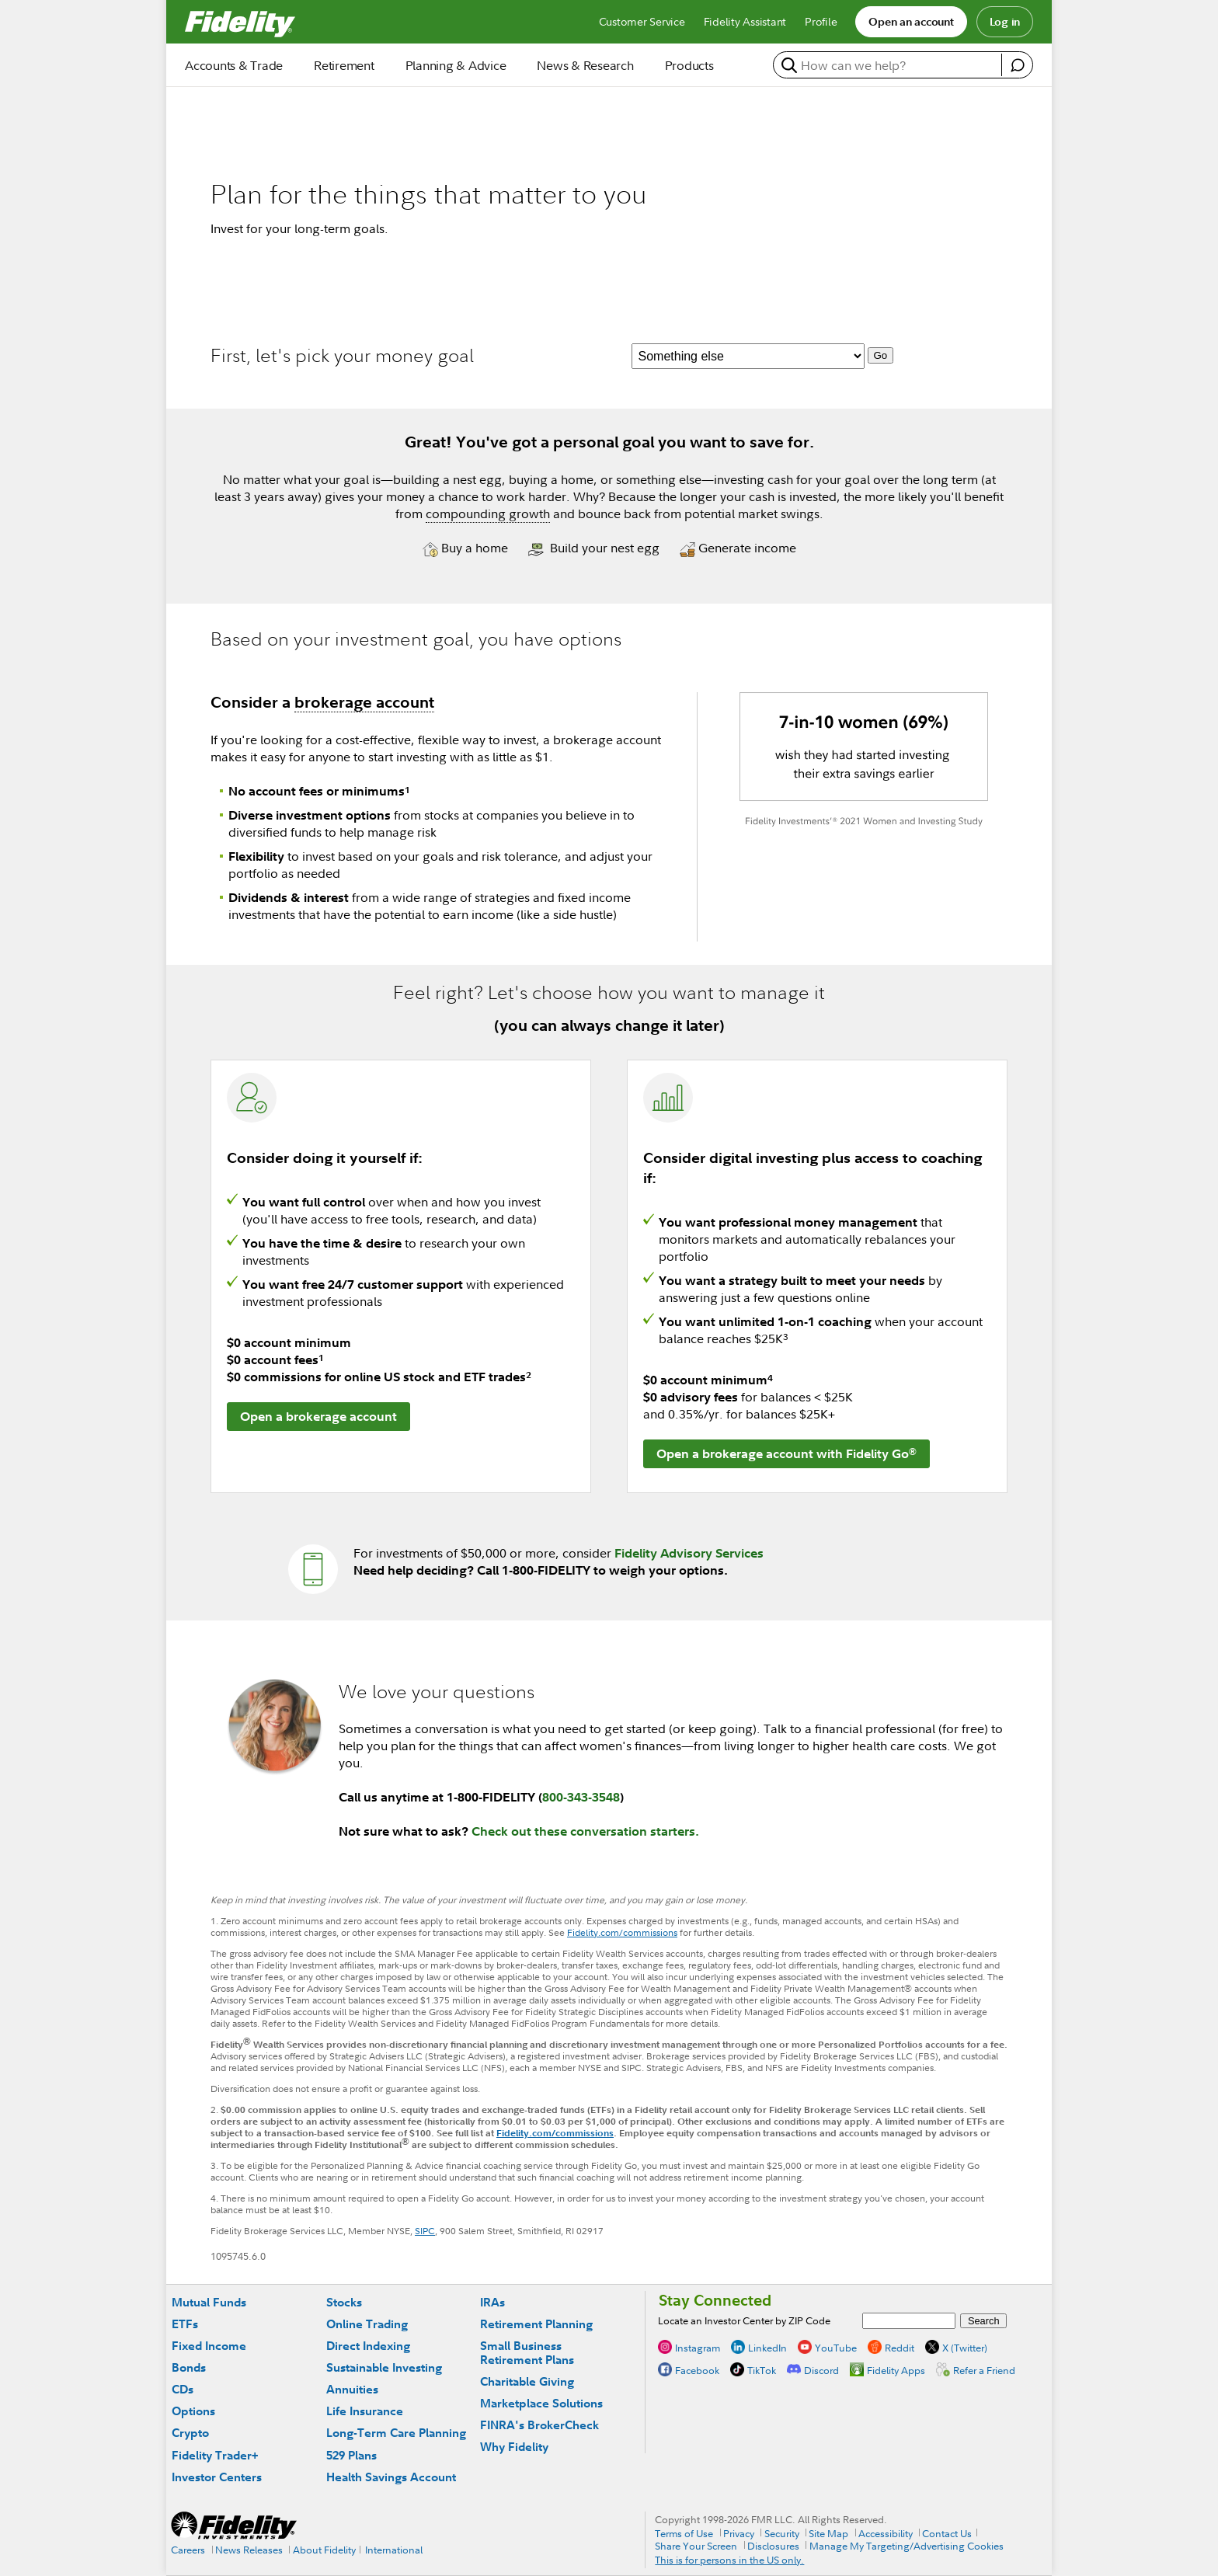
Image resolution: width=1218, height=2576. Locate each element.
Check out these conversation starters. (585, 1831)
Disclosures (773, 2545)
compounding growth (488, 513)
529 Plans (351, 2455)
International (394, 2549)
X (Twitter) (964, 2347)
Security (781, 2533)
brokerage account (364, 702)
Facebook (697, 2370)
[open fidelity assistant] (1016, 65)
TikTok (761, 2370)
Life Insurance (364, 2411)
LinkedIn (767, 2347)
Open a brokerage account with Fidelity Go (786, 1453)
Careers (188, 2549)
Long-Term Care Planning (396, 2432)
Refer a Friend (984, 2370)
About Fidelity (324, 2549)
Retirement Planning (536, 2324)
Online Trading (367, 2324)
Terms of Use (684, 2533)
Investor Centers (217, 2477)
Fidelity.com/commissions (622, 1932)
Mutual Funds (209, 2302)
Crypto (190, 2432)
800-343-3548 (581, 1797)
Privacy (738, 2533)
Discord (821, 2370)
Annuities (352, 2389)
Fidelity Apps (896, 2370)
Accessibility (885, 2533)
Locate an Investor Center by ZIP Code (744, 2320)
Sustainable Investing (384, 2367)
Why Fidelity (514, 2446)
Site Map (828, 2533)
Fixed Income (209, 2345)
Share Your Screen (696, 2545)
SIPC (425, 2230)
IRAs (492, 2302)
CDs (182, 2389)
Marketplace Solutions (541, 2403)
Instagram (697, 2347)
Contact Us (947, 2533)
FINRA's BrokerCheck (539, 2425)
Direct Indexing (368, 2345)
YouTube (836, 2347)
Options (193, 2411)
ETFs (185, 2324)
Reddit (899, 2347)
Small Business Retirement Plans (527, 2352)
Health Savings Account (391, 2477)
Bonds (189, 2367)
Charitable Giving (527, 2381)
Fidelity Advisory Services (689, 1553)
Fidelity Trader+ (215, 2455)
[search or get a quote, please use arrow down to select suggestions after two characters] (889, 65)
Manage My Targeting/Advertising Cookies (906, 2545)
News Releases (249, 2549)
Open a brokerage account (318, 1416)
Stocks (344, 2302)
